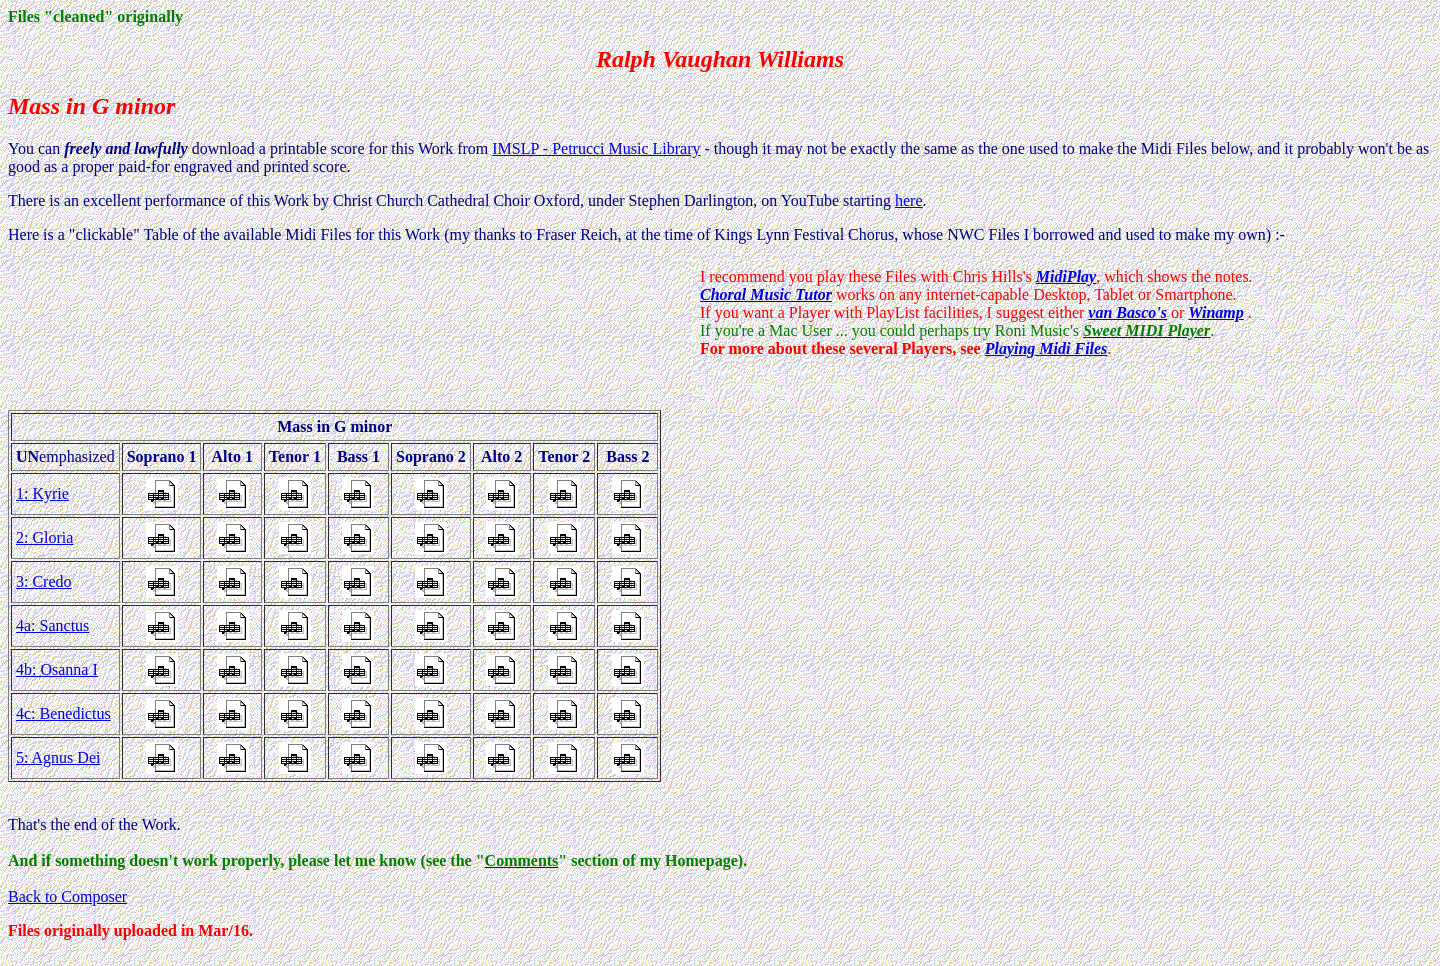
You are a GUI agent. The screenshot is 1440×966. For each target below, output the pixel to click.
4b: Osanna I (57, 669)
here (909, 200)
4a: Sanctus (52, 625)
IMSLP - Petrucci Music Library (596, 148)
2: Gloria (44, 537)
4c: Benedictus (63, 713)
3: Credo (44, 581)
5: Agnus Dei (58, 757)
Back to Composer (67, 896)
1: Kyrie (42, 493)
